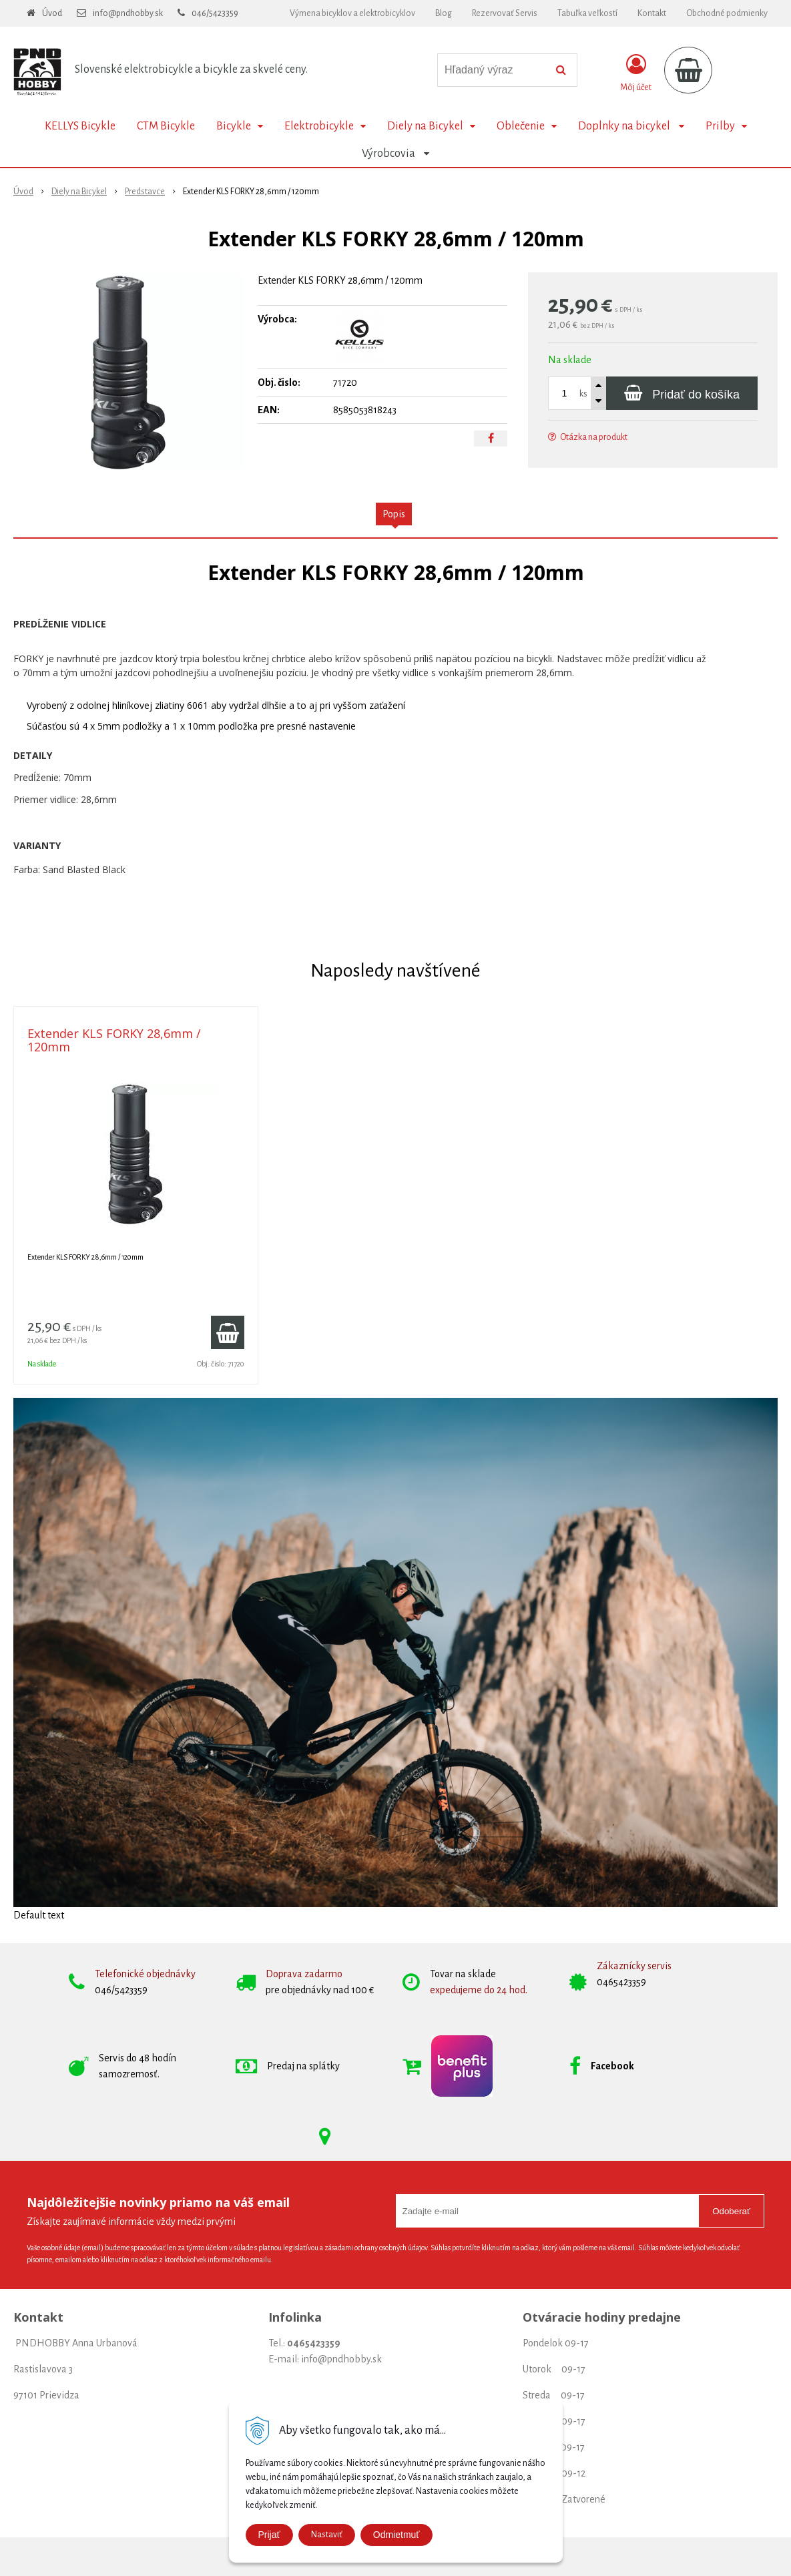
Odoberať (731, 2211)
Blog (443, 13)
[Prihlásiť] (635, 73)
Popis (393, 514)
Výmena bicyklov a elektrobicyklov (352, 13)
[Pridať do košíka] (682, 393)
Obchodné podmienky (727, 13)
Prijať (269, 2534)
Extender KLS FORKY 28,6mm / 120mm (114, 1040)
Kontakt (651, 13)
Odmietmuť (396, 2534)
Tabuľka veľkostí (587, 13)
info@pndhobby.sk (128, 13)
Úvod (52, 13)
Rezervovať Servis (504, 13)
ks (583, 394)
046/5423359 (215, 13)
